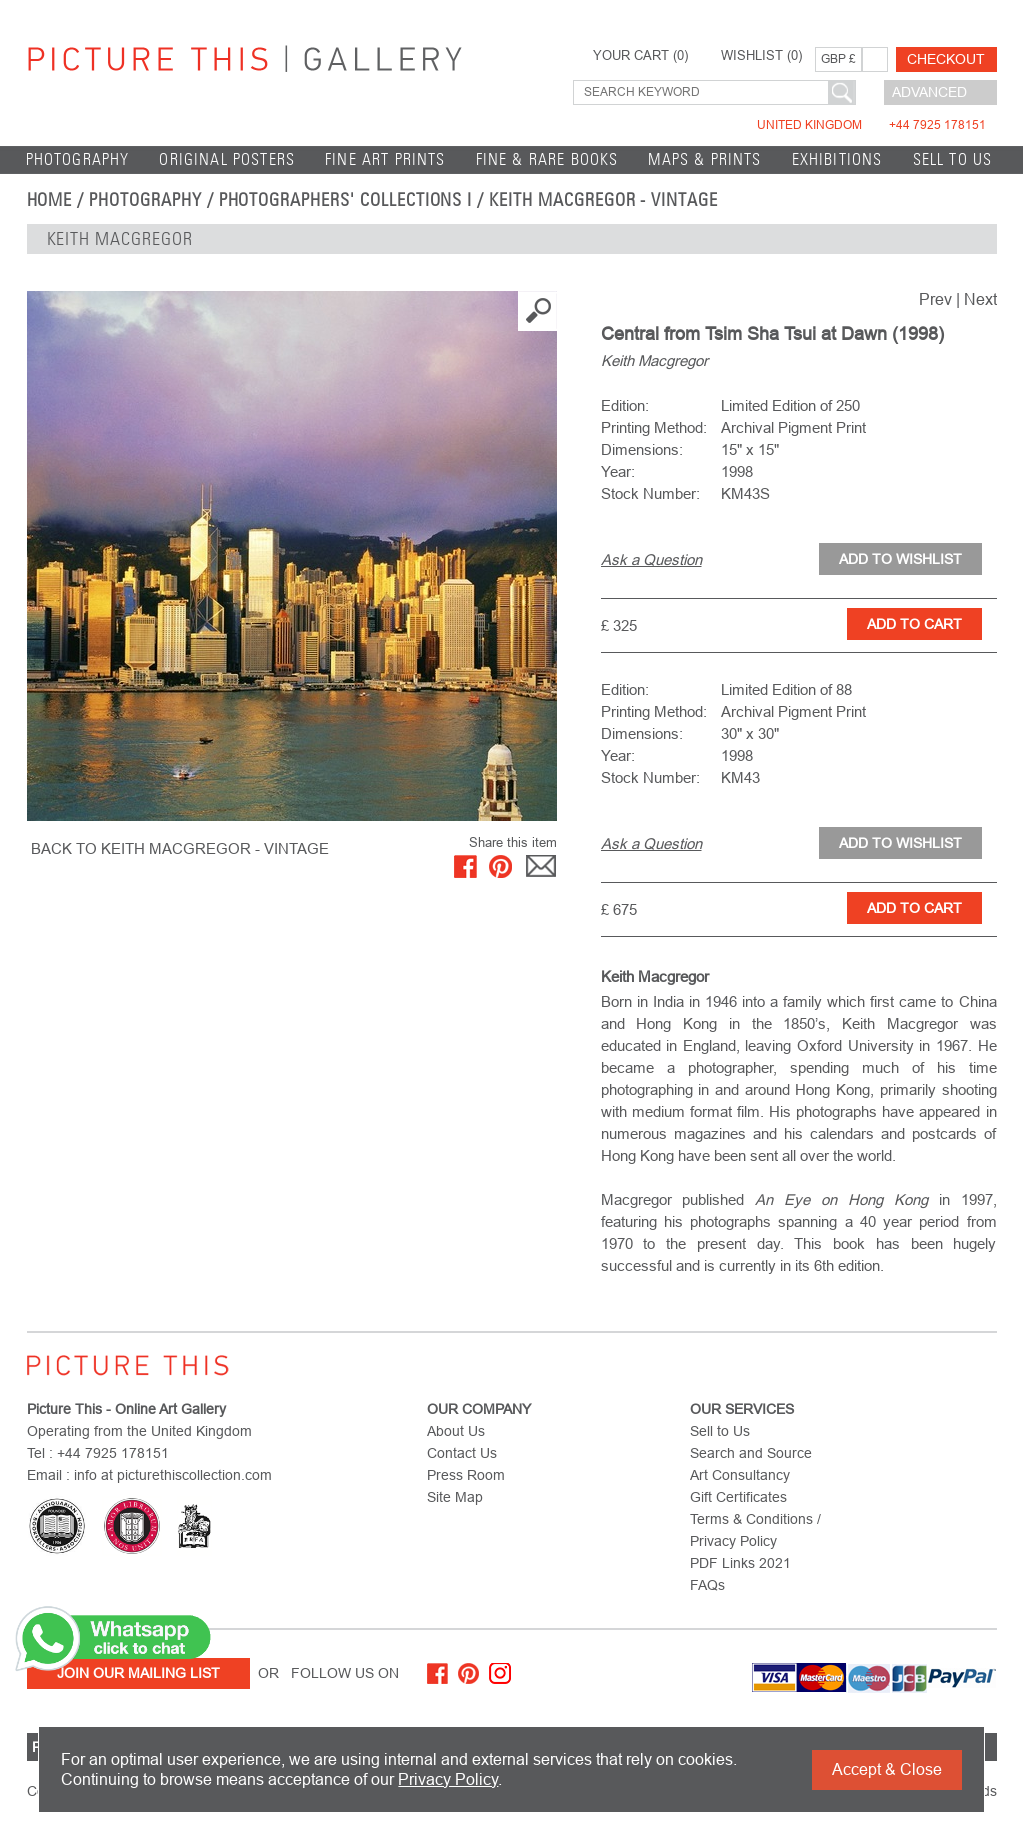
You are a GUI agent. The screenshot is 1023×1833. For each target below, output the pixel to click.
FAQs (707, 1585)
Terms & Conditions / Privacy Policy (755, 1530)
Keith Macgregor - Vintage (603, 200)
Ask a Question (651, 559)
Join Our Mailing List (138, 1673)
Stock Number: (650, 493)
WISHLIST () (761, 56)
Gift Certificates (738, 1497)
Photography (78, 159)
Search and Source (751, 1453)
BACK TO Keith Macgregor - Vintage (180, 848)
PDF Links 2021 (740, 1563)
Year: (618, 471)
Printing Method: (654, 427)
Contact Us (462, 1453)
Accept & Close (887, 1769)
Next (980, 299)
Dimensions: (642, 449)
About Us (456, 1431)
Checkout (946, 59)
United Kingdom (871, 125)
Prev (935, 299)
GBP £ (838, 59)
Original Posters (227, 159)
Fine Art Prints (385, 159)
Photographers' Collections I (346, 200)
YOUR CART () (640, 56)
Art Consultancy (740, 1475)
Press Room (466, 1475)
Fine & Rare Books (547, 159)
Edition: (625, 405)
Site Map (455, 1497)
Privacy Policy (448, 1779)
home (50, 200)
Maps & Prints (704, 159)
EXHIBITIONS (837, 159)
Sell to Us (953, 159)
